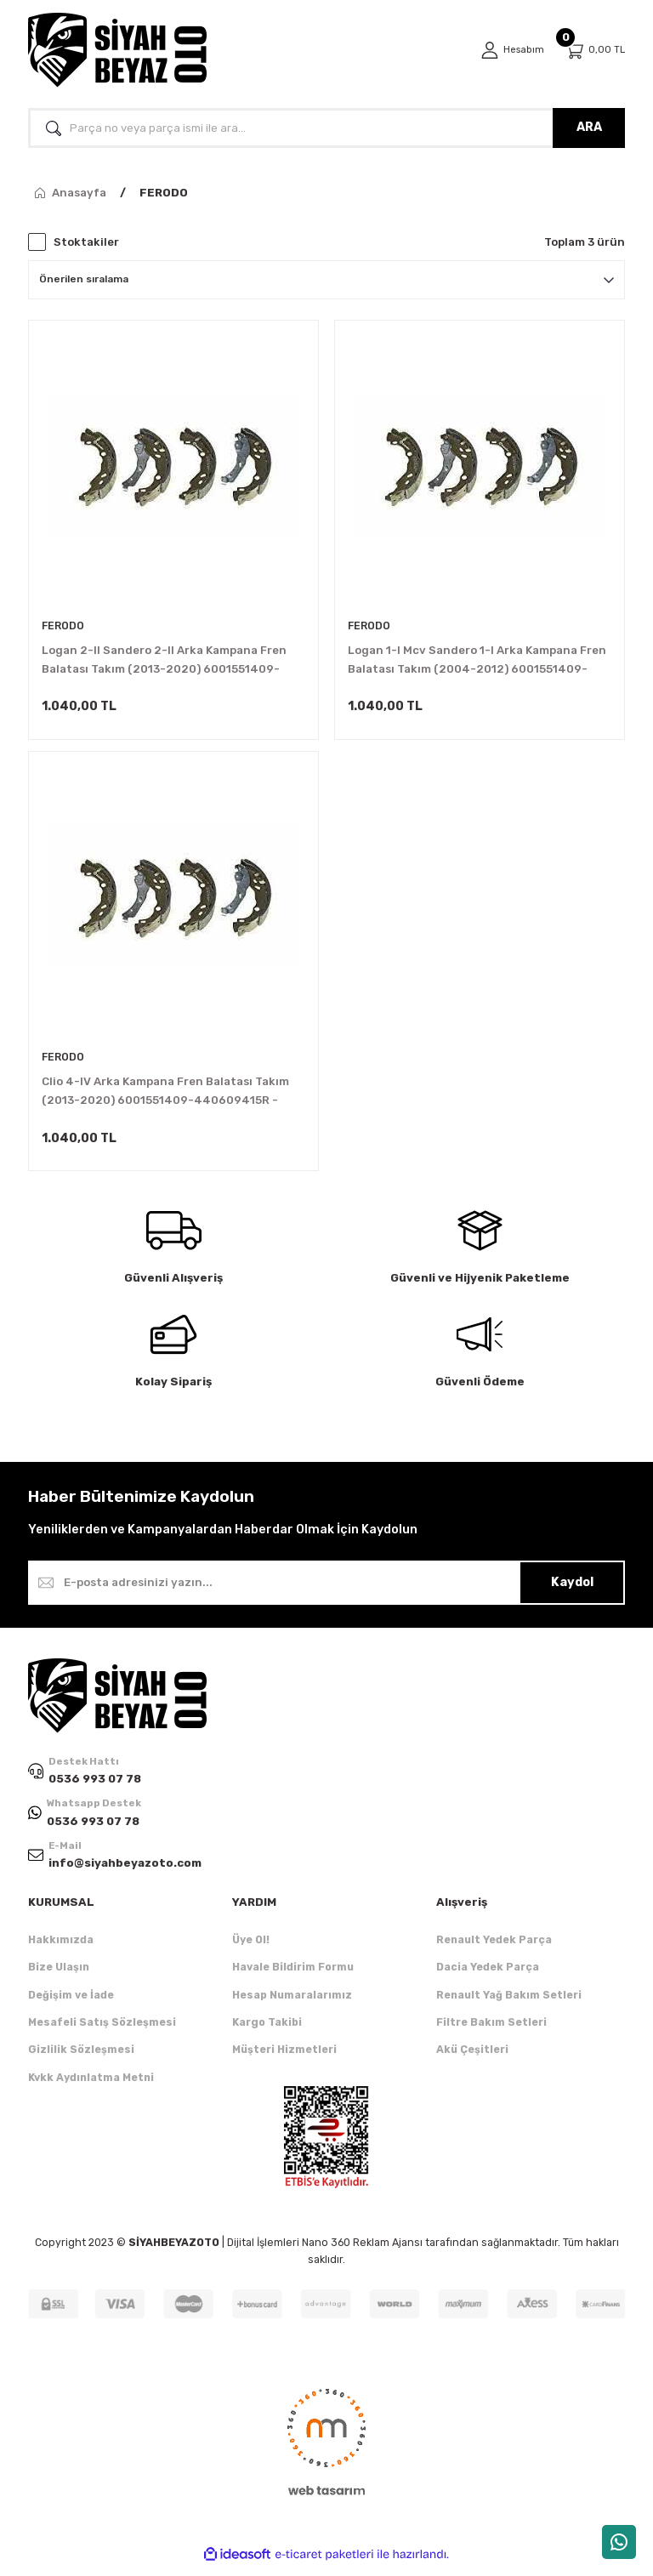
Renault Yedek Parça (494, 1949)
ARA (589, 127)
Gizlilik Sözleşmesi (81, 2059)
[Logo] (117, 50)
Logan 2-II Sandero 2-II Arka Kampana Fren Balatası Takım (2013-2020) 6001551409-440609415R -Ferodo (164, 661)
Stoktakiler (86, 242)
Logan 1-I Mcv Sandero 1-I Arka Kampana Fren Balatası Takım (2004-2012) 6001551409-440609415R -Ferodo (477, 661)
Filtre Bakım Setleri (491, 2032)
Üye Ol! (251, 1949)
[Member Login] (510, 50)
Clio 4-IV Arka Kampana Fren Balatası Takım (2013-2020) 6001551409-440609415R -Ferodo (165, 1096)
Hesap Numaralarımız (292, 2005)
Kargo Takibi (267, 2032)
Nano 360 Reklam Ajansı (362, 2252)
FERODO (163, 192)
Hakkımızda (61, 1949)
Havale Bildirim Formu (293, 1976)
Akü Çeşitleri (472, 2059)
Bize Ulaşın (58, 1976)
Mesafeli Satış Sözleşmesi (102, 2032)
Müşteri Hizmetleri (284, 2059)
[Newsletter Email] (326, 1590)
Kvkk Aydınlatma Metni (91, 2087)
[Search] (326, 128)
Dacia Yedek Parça (487, 1976)
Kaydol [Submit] (572, 1590)
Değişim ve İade (71, 2005)
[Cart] (594, 51)
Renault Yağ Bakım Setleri (509, 2005)
